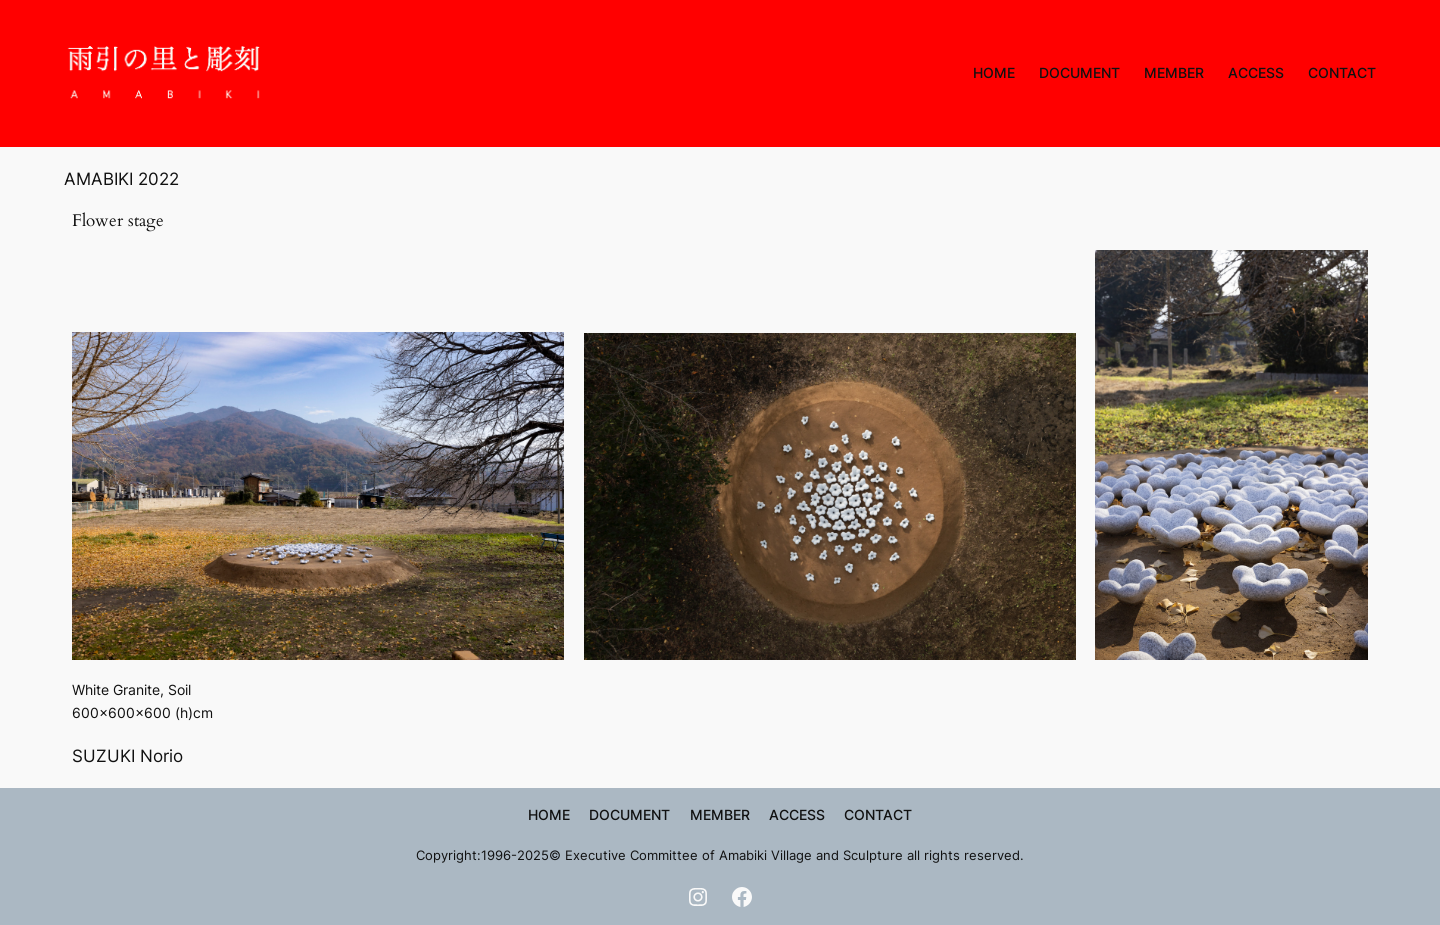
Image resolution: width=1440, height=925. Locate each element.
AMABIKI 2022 (121, 179)
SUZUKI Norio (127, 756)
